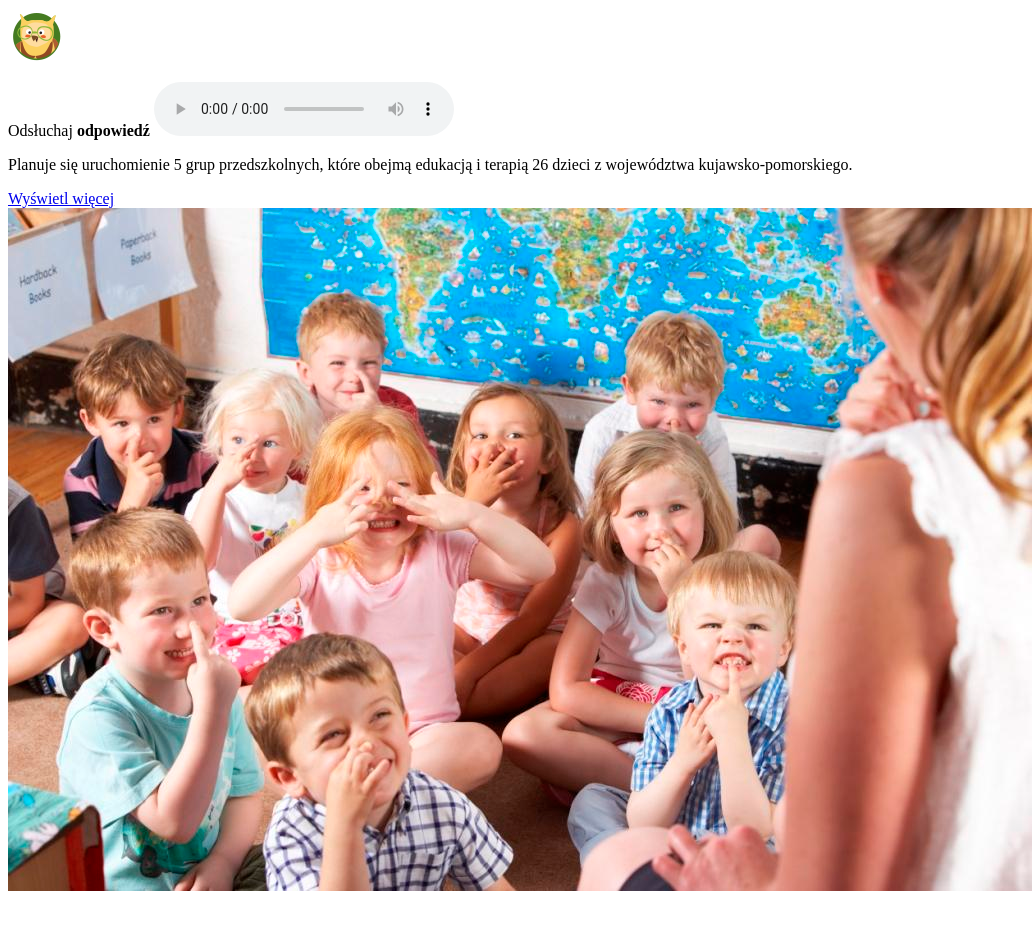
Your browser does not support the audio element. (304, 109)
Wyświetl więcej (61, 198)
